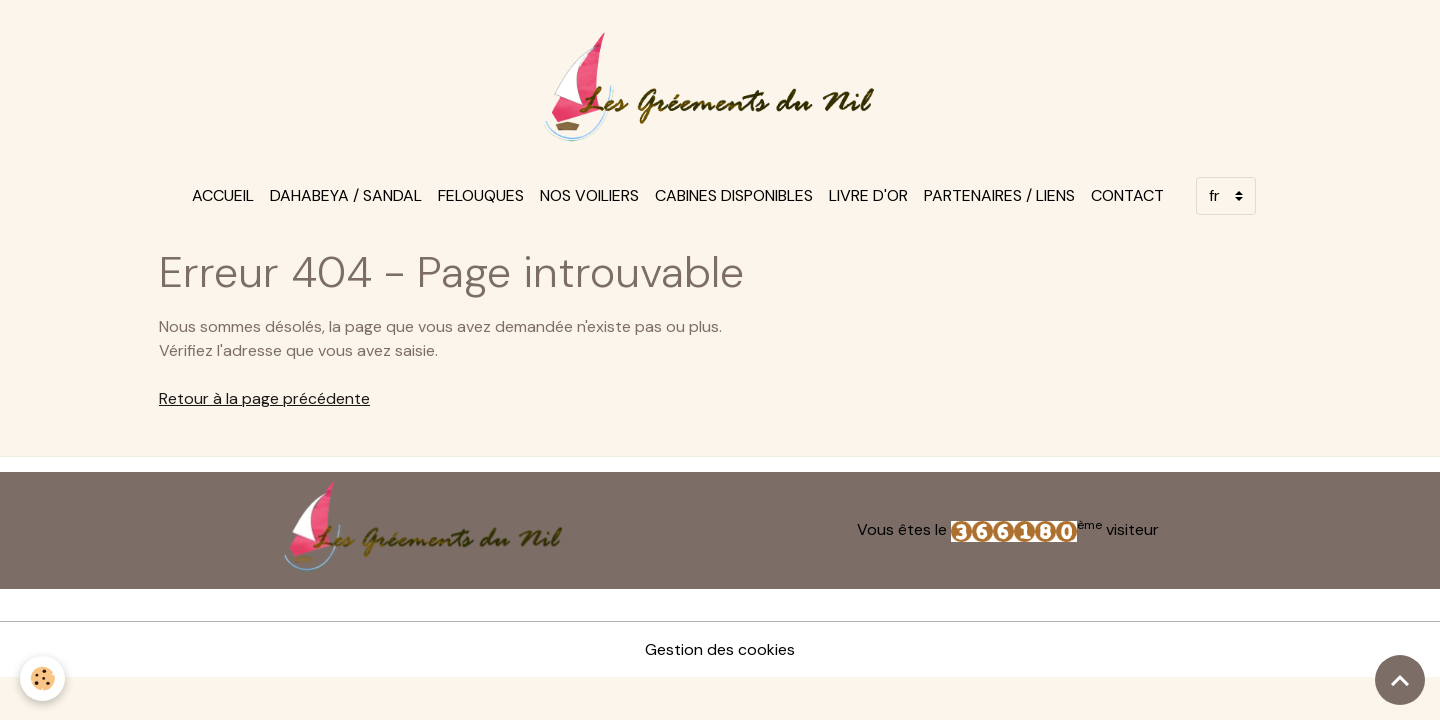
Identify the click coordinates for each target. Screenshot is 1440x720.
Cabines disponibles (734, 195)
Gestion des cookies (720, 649)
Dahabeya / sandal (346, 195)
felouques (481, 195)
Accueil (223, 195)
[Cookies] (42, 678)
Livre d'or (868, 195)
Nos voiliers (589, 195)
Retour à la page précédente (264, 398)
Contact (1127, 195)
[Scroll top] (1400, 680)
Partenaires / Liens (999, 195)
